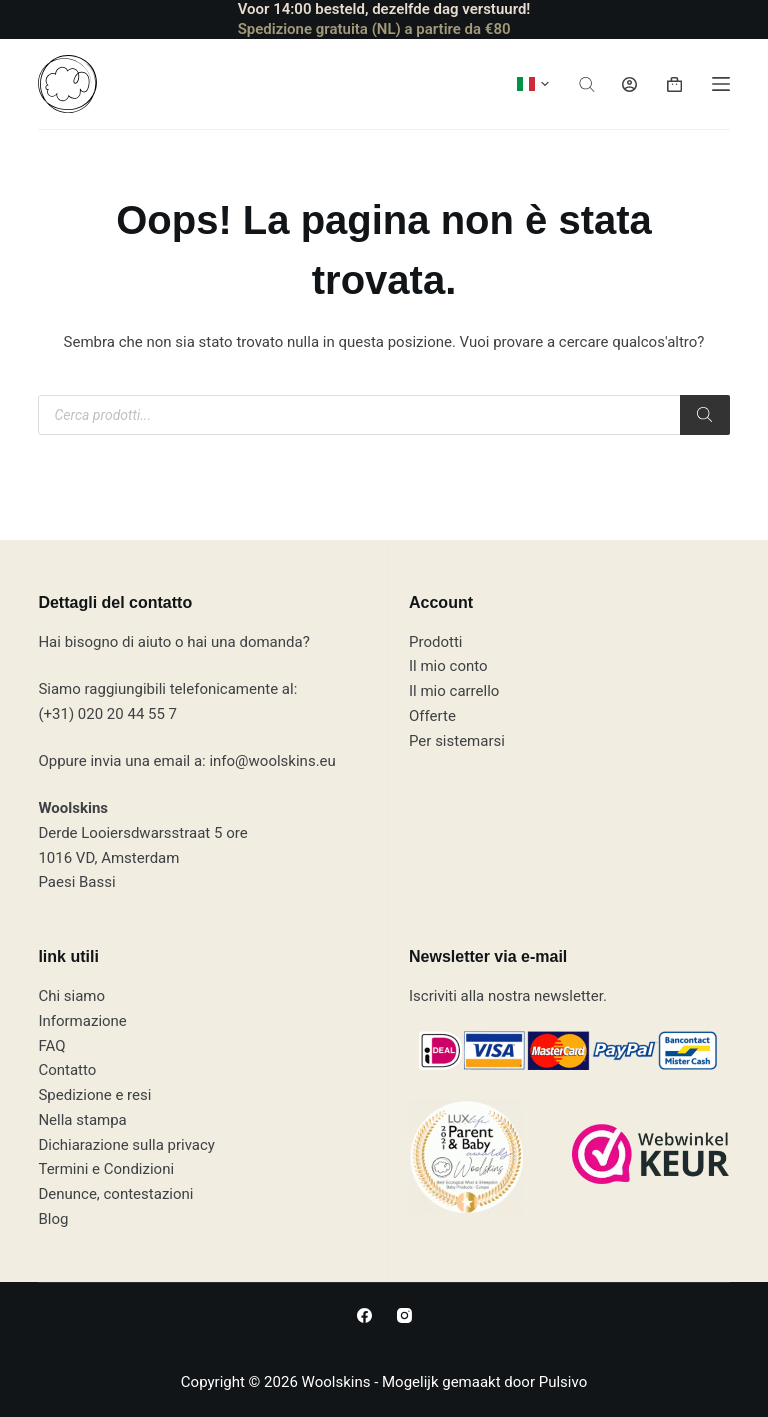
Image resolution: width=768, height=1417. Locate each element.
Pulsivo (563, 1382)
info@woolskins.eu (272, 761)
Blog (53, 1219)
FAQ (51, 1046)
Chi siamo (71, 996)
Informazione (82, 1021)
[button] (533, 84)
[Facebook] (364, 1315)
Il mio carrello (454, 691)
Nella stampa (82, 1120)
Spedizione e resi (94, 1095)
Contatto (67, 1070)
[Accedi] (629, 84)
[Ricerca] (705, 415)
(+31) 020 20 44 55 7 (107, 714)
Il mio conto (448, 666)
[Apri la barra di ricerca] (587, 84)
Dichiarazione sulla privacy (126, 1145)
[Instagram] (404, 1315)
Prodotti (435, 642)
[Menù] (721, 84)
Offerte (432, 716)
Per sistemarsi (457, 741)
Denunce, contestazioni (115, 1194)
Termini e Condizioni (106, 1169)
